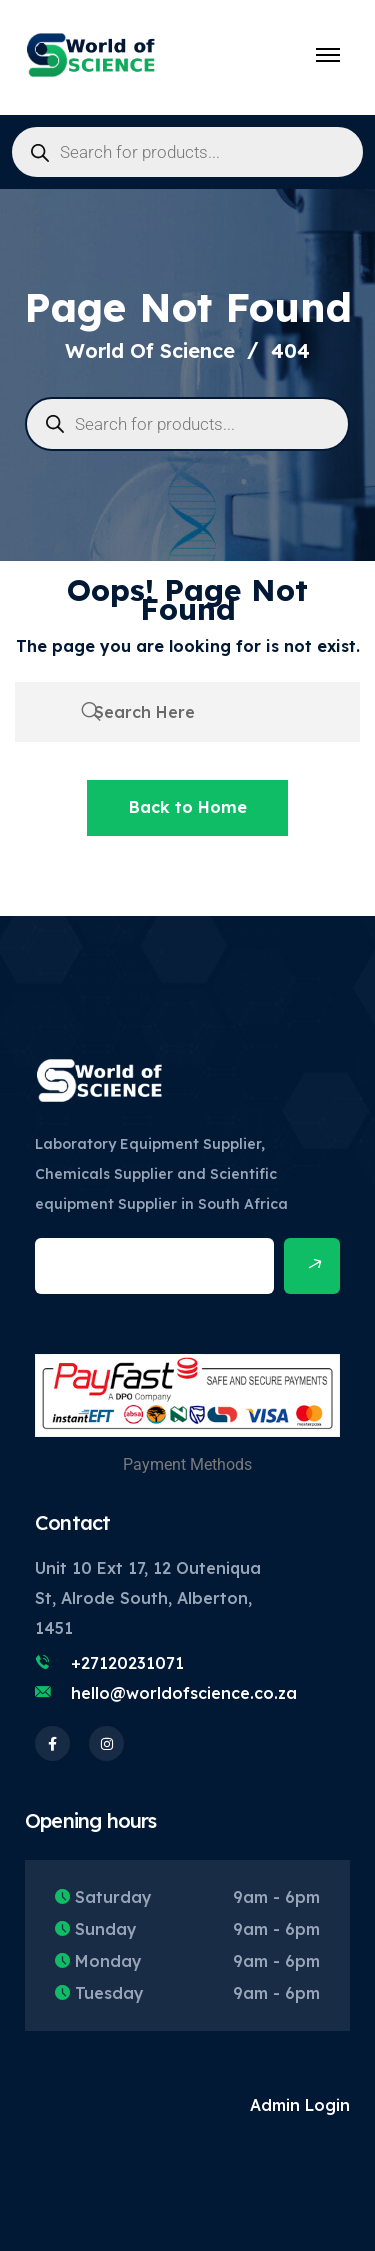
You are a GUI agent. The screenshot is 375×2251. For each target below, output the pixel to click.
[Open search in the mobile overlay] (187, 152)
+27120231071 (127, 1663)
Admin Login (300, 2105)
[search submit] (91, 712)
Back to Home (188, 807)
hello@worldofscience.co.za (184, 1693)
